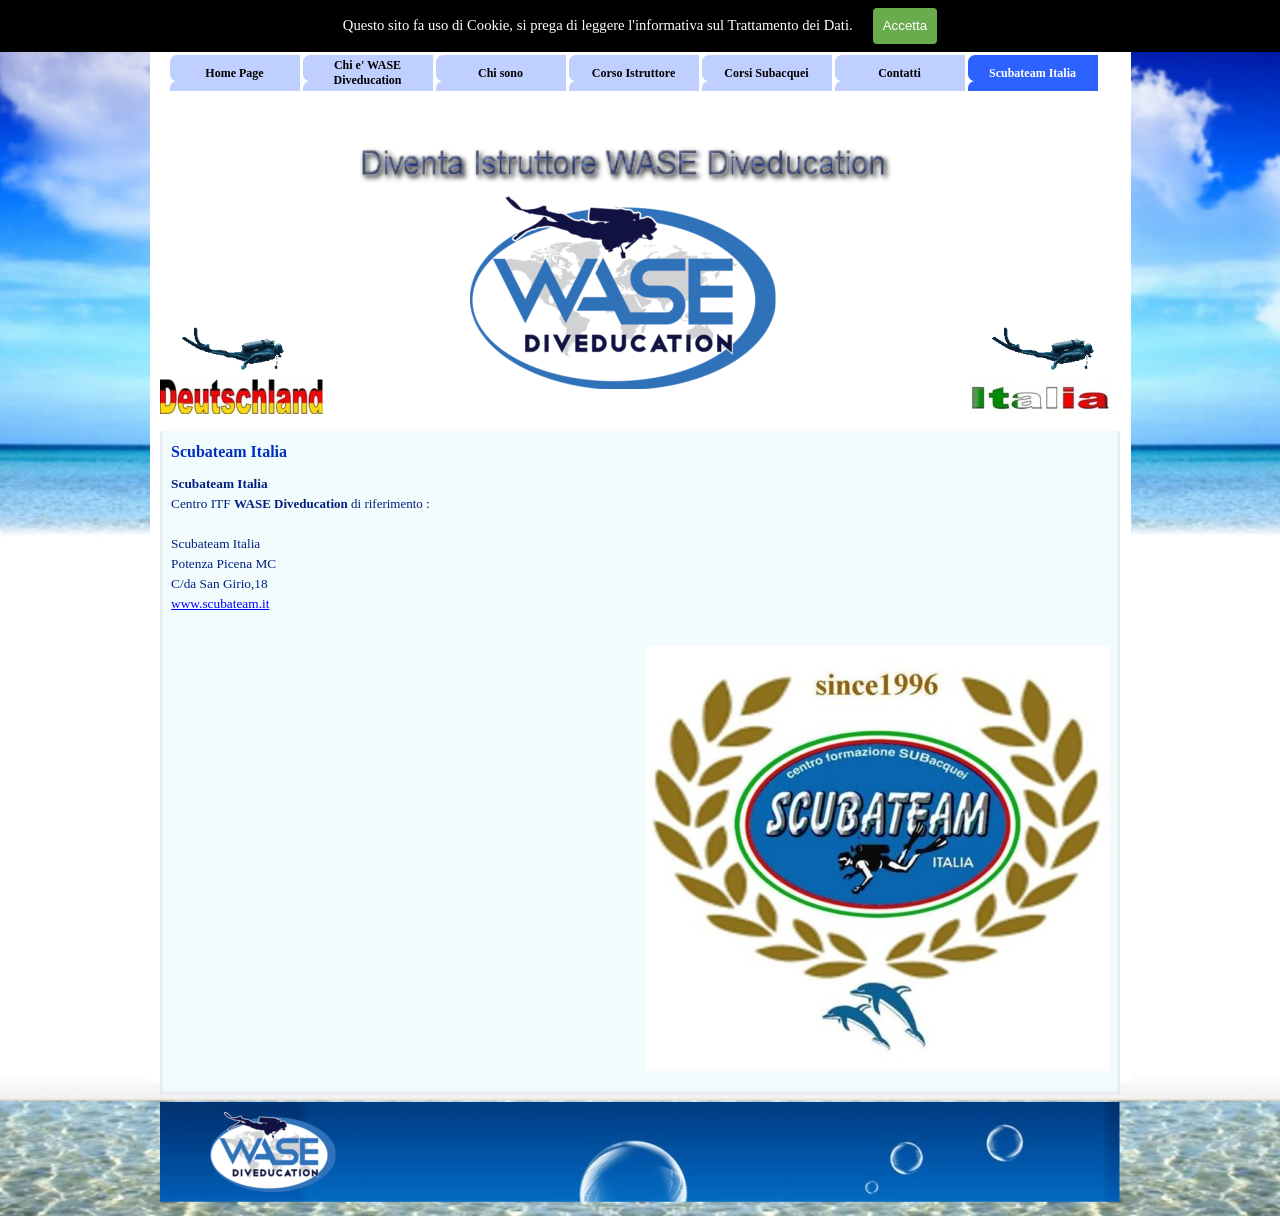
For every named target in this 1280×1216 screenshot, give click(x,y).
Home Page (234, 73)
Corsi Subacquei (766, 73)
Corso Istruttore (633, 73)
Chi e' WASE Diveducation (367, 72)
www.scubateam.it (220, 603)
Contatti (899, 73)
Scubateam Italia (1032, 73)
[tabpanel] (402, 554)
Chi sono (500, 73)
